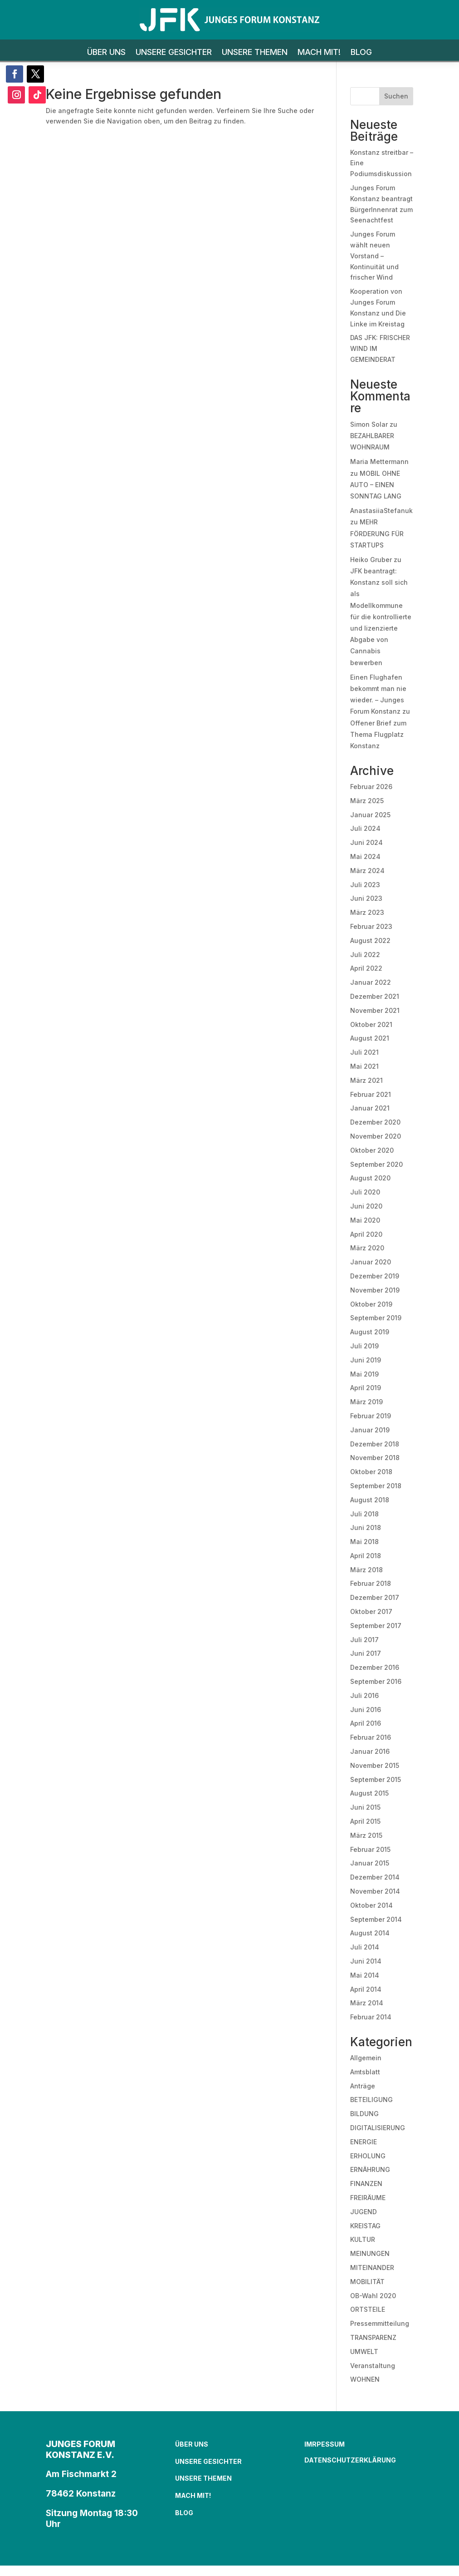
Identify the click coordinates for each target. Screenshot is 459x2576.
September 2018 (375, 1486)
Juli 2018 (364, 1514)
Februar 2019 (370, 1416)
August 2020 (370, 1178)
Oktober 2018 (371, 1472)
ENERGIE (363, 2142)
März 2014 (366, 2003)
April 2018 (365, 1555)
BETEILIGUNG (371, 2099)
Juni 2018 (365, 1527)
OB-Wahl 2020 (373, 2296)
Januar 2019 (370, 1430)
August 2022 (370, 940)
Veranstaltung (372, 2365)
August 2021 (369, 1038)
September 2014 (376, 1919)
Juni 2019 (365, 1360)
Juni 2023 (366, 898)
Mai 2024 (365, 856)
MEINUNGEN (370, 2253)
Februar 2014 (370, 2017)
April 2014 (365, 1989)
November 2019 (375, 1290)
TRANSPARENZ (373, 2337)
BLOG (361, 53)
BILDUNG (364, 2113)
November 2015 (374, 1765)
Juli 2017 (364, 1639)
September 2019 (375, 1318)
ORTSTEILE (367, 2309)
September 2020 (376, 1164)
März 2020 (367, 1248)
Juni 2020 (366, 1206)
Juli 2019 (364, 1346)
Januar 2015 (369, 1863)
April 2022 (366, 968)
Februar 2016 (370, 1737)
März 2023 (367, 912)
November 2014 (375, 1891)
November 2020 (375, 1136)
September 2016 (375, 1681)
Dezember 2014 (375, 1877)
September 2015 (375, 1779)
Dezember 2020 (375, 1122)
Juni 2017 (365, 1653)
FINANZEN (366, 2183)
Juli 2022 (365, 954)
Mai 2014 (364, 1975)
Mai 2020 (365, 1220)
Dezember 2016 (374, 1667)
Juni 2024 (366, 842)
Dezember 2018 (374, 1444)
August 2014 (370, 1933)
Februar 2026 (371, 786)
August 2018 (369, 1500)
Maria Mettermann (379, 461)
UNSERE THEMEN (255, 53)
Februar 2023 (371, 926)
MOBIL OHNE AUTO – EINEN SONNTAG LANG (375, 484)
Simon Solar (369, 424)
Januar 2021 (370, 1108)
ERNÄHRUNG (370, 2169)
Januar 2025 (370, 815)
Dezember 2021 (374, 996)
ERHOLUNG (368, 2156)
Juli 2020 (365, 1192)
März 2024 (367, 870)
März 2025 (367, 800)
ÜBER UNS (106, 53)
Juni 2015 (365, 1807)
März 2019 (366, 1402)
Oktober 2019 (371, 1304)
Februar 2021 (370, 1094)
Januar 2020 (370, 1262)
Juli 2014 (364, 1947)
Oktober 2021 (371, 1024)
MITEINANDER (372, 2267)
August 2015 (369, 1793)
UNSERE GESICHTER (174, 53)
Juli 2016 (364, 1695)
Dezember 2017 (374, 1597)
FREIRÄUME (368, 2197)
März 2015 (366, 1835)
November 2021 (375, 1010)
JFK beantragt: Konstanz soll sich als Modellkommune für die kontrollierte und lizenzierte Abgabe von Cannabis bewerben (380, 616)
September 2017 (375, 1625)
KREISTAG (365, 2226)
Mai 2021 (364, 1066)
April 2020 (366, 1234)
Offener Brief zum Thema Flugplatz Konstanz (378, 734)
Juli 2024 (365, 828)
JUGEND (363, 2212)
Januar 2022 (370, 982)
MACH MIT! (319, 53)
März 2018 (366, 1570)
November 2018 (375, 1457)
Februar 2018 (370, 1583)
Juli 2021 (364, 1052)
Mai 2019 (364, 1374)
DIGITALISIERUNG (377, 2128)
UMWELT (364, 2351)
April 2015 (365, 1821)
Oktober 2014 (371, 1905)
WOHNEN (365, 2379)
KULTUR (362, 2239)
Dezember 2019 (374, 1276)
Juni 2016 (365, 1709)
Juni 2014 (365, 1961)
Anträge (362, 2086)
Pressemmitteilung (379, 2323)
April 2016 (365, 1723)
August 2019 (369, 1332)
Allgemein (365, 2058)
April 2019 (365, 1388)
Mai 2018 (364, 1541)
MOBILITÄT (367, 2281)
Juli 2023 (365, 884)
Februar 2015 (370, 1849)
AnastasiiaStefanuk (381, 510)
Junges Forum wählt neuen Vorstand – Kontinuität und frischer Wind (374, 255)
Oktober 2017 (371, 1611)
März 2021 (366, 1080)
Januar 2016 (370, 1751)
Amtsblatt (365, 2072)
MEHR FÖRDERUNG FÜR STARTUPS (377, 533)
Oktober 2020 (372, 1150)
